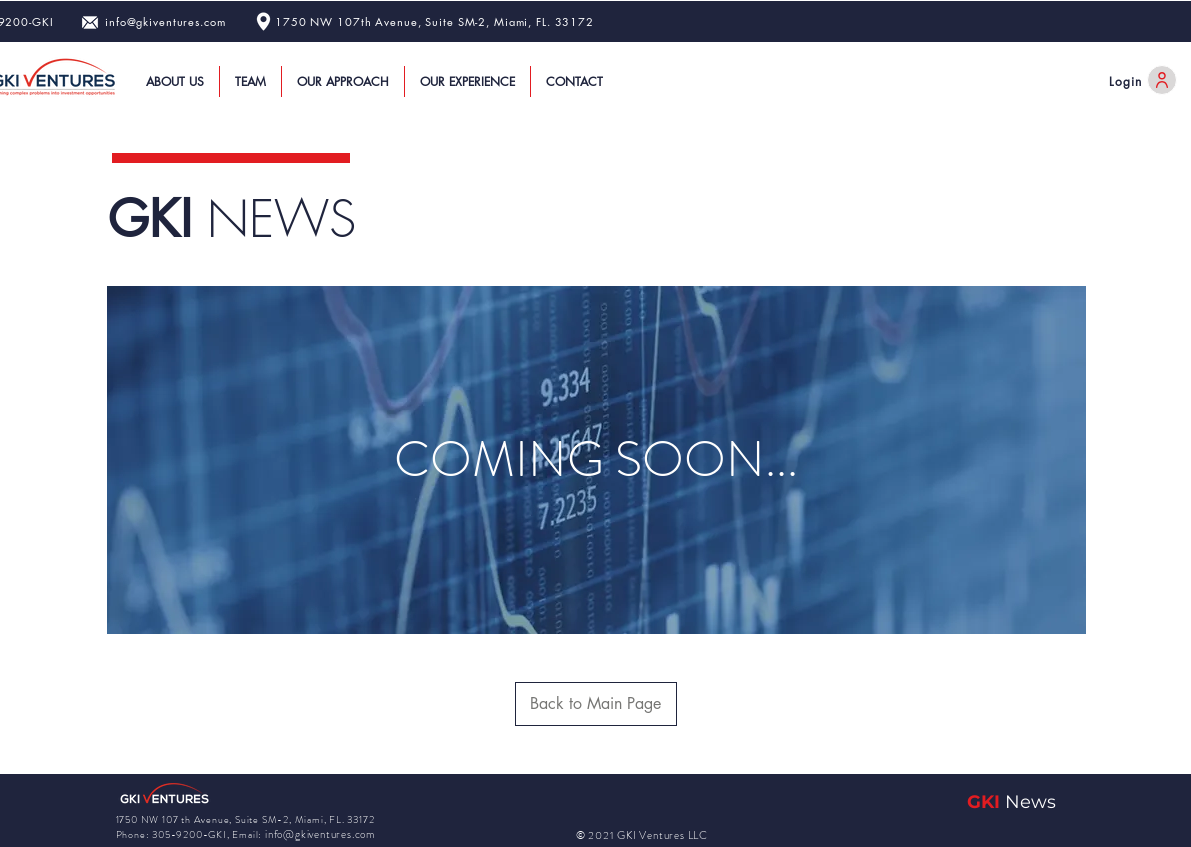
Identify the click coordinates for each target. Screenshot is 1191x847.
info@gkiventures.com (165, 21)
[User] (1162, 80)
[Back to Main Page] (596, 704)
